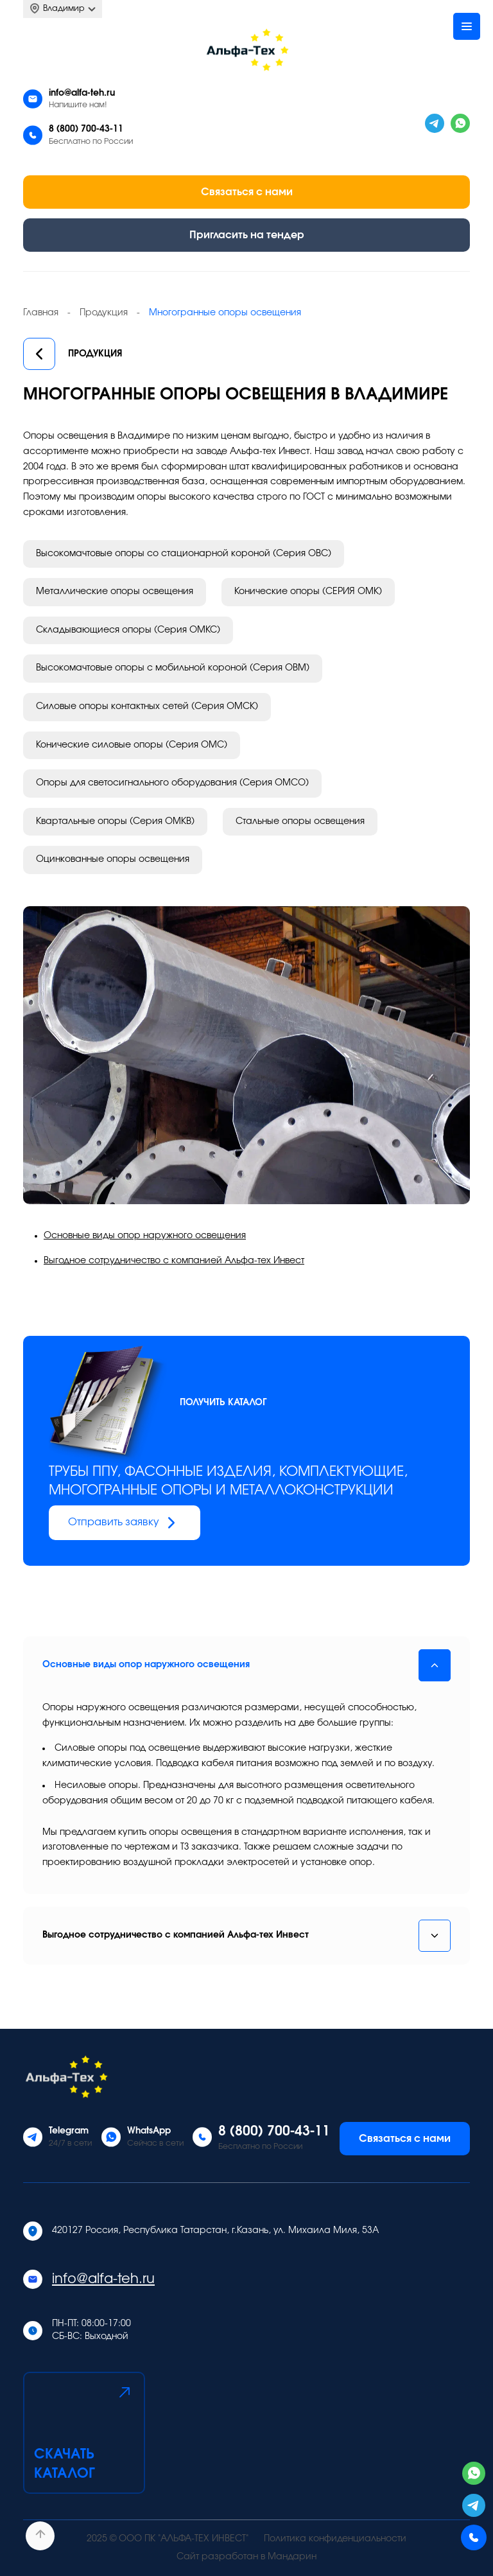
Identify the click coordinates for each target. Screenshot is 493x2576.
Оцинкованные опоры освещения (112, 859)
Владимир (63, 8)
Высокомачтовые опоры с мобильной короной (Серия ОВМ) (172, 667)
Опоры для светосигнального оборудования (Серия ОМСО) (172, 782)
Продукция (72, 354)
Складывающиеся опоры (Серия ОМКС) (128, 630)
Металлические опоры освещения (114, 591)
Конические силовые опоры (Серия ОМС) (131, 744)
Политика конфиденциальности (335, 2538)
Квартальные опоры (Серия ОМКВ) (115, 821)
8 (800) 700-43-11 (86, 129)
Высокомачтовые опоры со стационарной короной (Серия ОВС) (183, 553)
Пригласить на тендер (246, 235)
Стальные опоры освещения (300, 821)
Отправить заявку (124, 1522)
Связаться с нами (247, 192)
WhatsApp (149, 2130)
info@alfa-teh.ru (82, 93)
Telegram (69, 2130)
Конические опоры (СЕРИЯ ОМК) (308, 591)
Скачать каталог (84, 2431)
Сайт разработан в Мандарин (246, 2556)
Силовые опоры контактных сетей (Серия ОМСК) (147, 706)
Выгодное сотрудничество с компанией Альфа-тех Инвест (174, 1260)
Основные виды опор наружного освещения (145, 1235)
